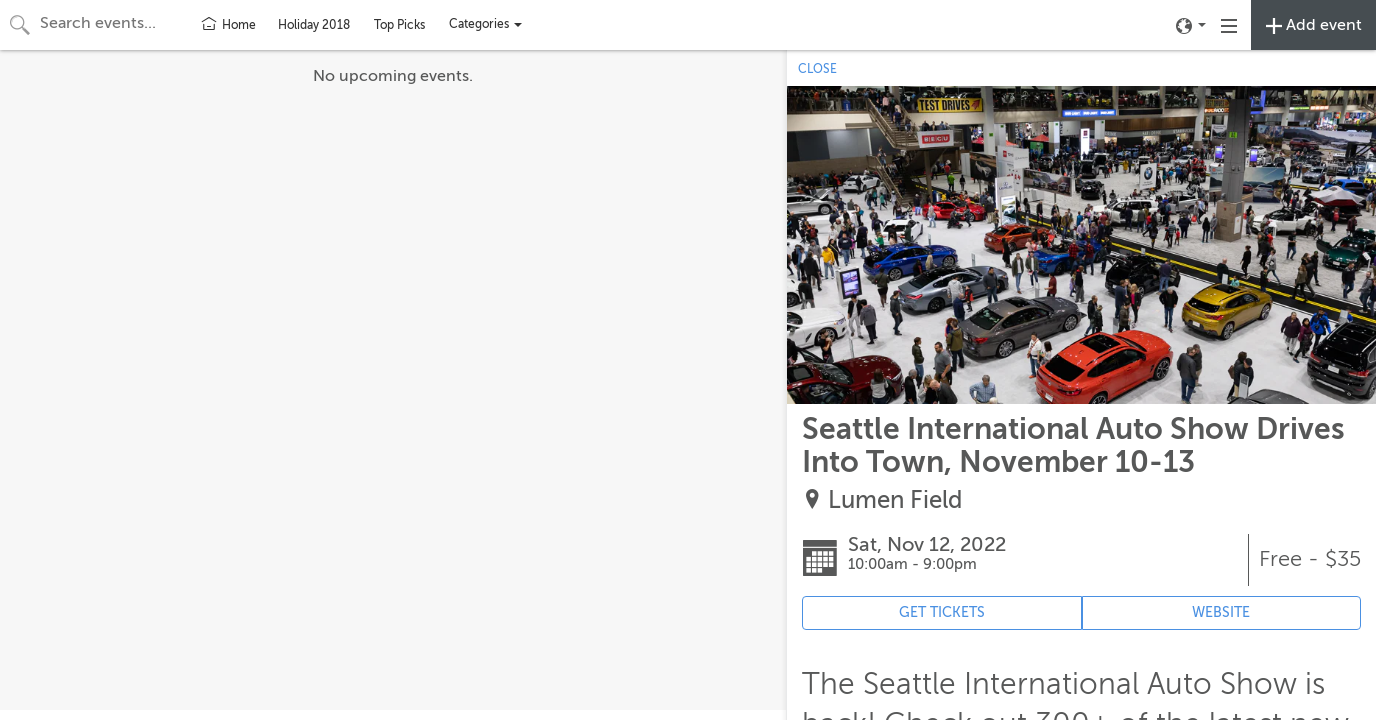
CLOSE (817, 69)
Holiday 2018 (314, 25)
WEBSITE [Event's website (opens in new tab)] (1221, 612)
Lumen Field (895, 500)
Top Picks (399, 25)
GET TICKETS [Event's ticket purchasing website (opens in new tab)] (942, 612)
